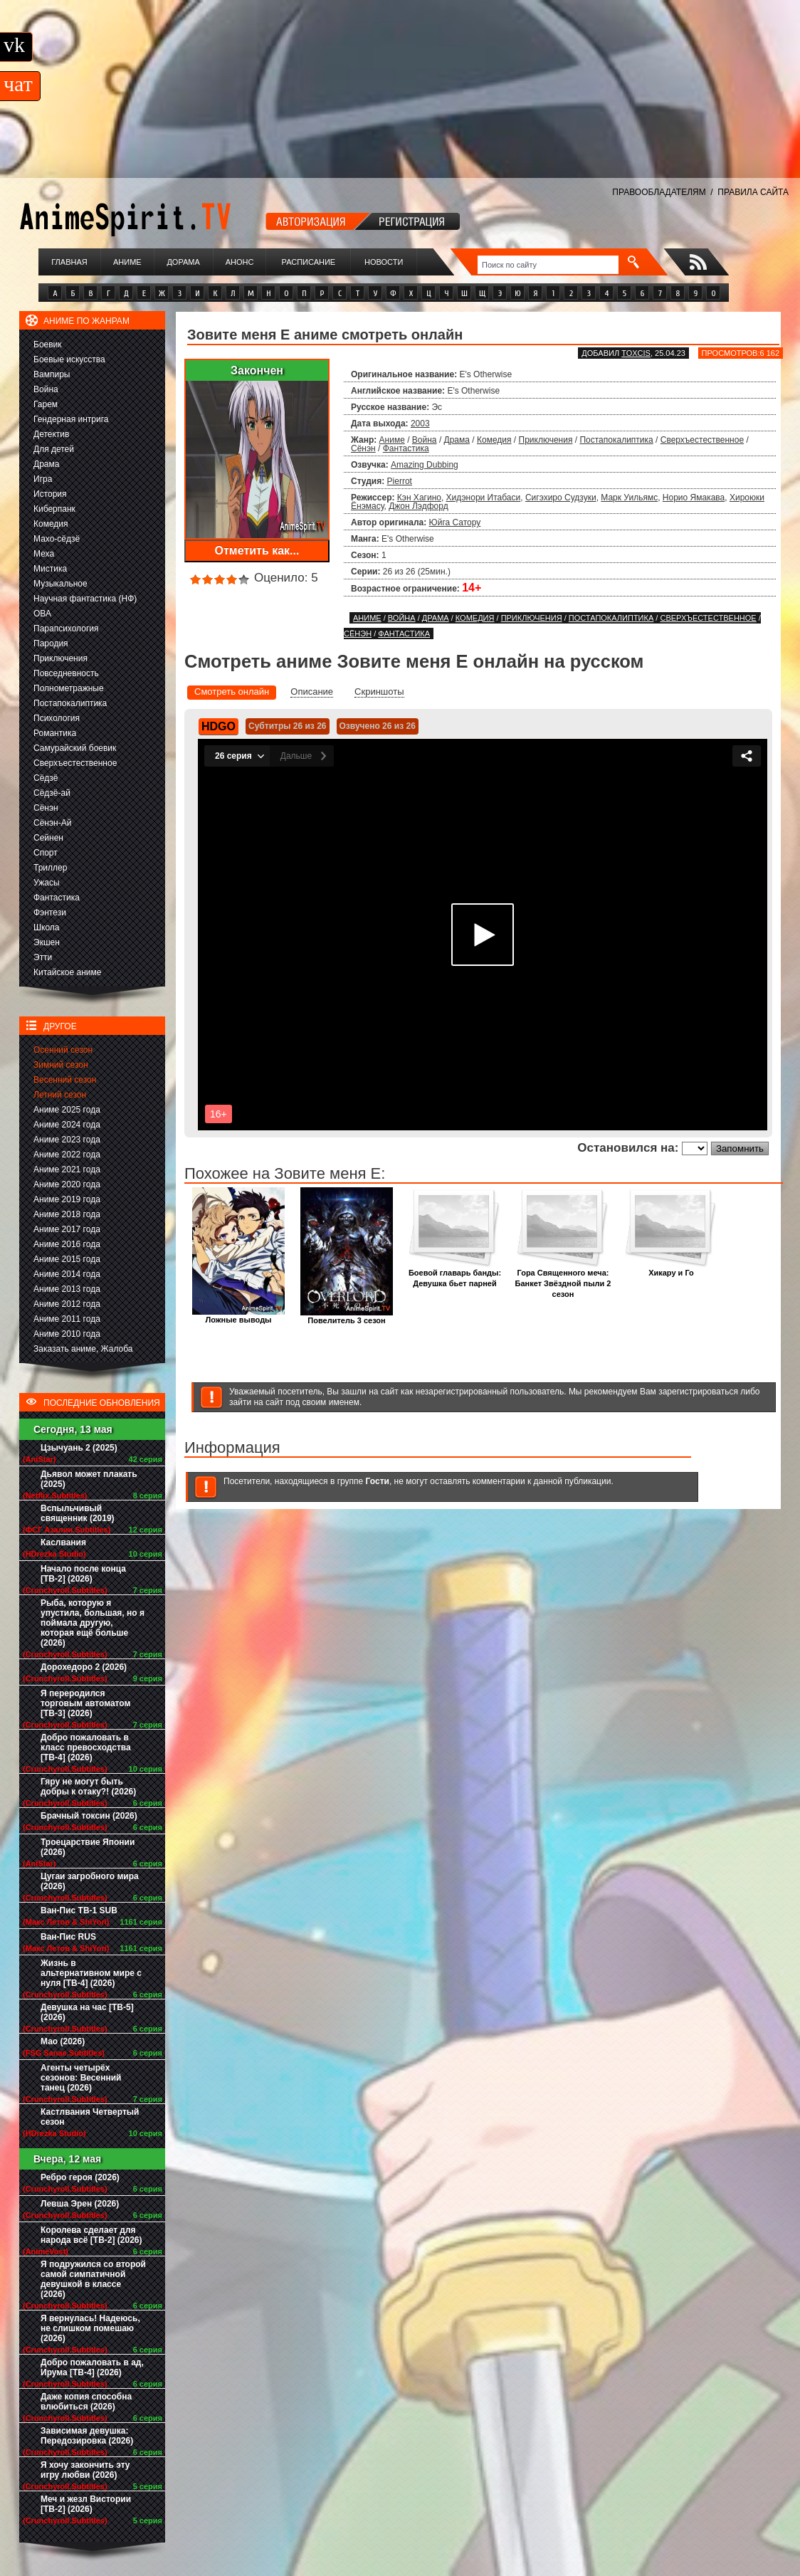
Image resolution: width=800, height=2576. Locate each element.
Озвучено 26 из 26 (378, 726)
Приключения (60, 658)
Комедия (50, 524)
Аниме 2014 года (66, 1274)
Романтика (54, 733)
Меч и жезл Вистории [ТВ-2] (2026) (86, 2504)
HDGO (218, 726)
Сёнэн (45, 808)
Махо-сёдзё (56, 539)
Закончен (257, 370)
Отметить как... (257, 551)
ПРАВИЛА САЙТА (753, 192)
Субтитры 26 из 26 (287, 726)
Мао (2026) (63, 2041)
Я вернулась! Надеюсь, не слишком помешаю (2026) (90, 2328)
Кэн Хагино (419, 498)
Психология (56, 718)
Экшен (46, 942)
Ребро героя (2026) (80, 2177)
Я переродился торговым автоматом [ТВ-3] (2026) (85, 1703)
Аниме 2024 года (66, 1125)
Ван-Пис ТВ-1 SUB (79, 1910)
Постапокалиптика (70, 703)
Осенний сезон (63, 1050)
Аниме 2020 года (66, 1184)
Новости (383, 262)
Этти (42, 957)
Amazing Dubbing (424, 465)
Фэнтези (49, 913)
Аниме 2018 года (66, 1214)
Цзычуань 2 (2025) (79, 1448)
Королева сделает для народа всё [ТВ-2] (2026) (91, 2235)
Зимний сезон (60, 1065)
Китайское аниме (67, 972)
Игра (42, 479)
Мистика (50, 569)
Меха (43, 554)
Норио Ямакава (694, 498)
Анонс (240, 262)
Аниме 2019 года (66, 1199)
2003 (420, 424)
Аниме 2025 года (66, 1110)
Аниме (127, 262)
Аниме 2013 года (66, 1289)
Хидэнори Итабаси (483, 498)
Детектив (51, 434)
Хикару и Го (671, 1269)
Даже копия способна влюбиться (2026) (86, 2402)
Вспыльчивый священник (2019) (78, 1513)
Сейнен (48, 838)
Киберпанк (54, 509)
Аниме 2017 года (66, 1229)
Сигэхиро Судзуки (560, 498)
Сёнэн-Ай (52, 823)
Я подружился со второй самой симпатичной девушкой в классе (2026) (93, 2279)
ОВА (42, 614)
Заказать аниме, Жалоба (83, 1349)
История (50, 494)
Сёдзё (45, 778)
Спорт (45, 853)
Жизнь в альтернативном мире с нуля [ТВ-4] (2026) (91, 1973)
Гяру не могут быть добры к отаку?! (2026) (88, 1787)
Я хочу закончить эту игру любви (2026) (85, 2470)
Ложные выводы (238, 1316)
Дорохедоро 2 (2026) (84, 1667)
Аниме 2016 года (66, 1244)
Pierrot (399, 481)
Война (45, 389)
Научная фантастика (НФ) (85, 599)
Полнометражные (68, 688)
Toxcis (636, 353)
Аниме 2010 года (66, 1334)
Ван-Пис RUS (68, 1937)
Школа (46, 927)
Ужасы (46, 883)
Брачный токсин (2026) (89, 1816)
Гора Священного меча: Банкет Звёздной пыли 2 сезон (563, 1279)
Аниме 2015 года (66, 1259)
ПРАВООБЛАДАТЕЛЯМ (658, 192)
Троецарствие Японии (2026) (88, 1847)
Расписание (309, 262)
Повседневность (66, 673)
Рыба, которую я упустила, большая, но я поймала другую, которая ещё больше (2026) (92, 1623)
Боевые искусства (69, 359)
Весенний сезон (64, 1080)
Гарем (45, 404)
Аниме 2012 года (66, 1304)
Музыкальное (60, 584)
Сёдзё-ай (51, 793)
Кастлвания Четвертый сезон (90, 2117)
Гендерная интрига (70, 419)
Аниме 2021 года (66, 1169)
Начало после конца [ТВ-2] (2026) (83, 1574)
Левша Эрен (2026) (80, 2204)
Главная (69, 262)
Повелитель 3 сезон (346, 1316)
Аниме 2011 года (66, 1319)
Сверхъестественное (75, 763)
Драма (46, 464)
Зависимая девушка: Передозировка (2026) (87, 2436)
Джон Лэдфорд (418, 506)
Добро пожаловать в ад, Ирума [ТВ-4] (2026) (92, 2367)
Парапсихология (66, 629)
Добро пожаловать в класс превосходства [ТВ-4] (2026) (86, 1747)
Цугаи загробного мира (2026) (90, 1881)
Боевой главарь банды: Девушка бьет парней (455, 1274)
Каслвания (63, 1542)
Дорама (183, 262)
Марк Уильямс (629, 498)
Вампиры (51, 374)
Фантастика (56, 898)
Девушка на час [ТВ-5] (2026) (87, 2012)
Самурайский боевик (74, 748)
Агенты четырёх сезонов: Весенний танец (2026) (81, 2078)
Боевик (47, 344)
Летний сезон (59, 1095)
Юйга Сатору (455, 522)
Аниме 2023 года (66, 1140)
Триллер (50, 868)
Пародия (50, 643)
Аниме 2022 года (66, 1155)
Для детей (53, 449)
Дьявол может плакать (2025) (89, 1479)
